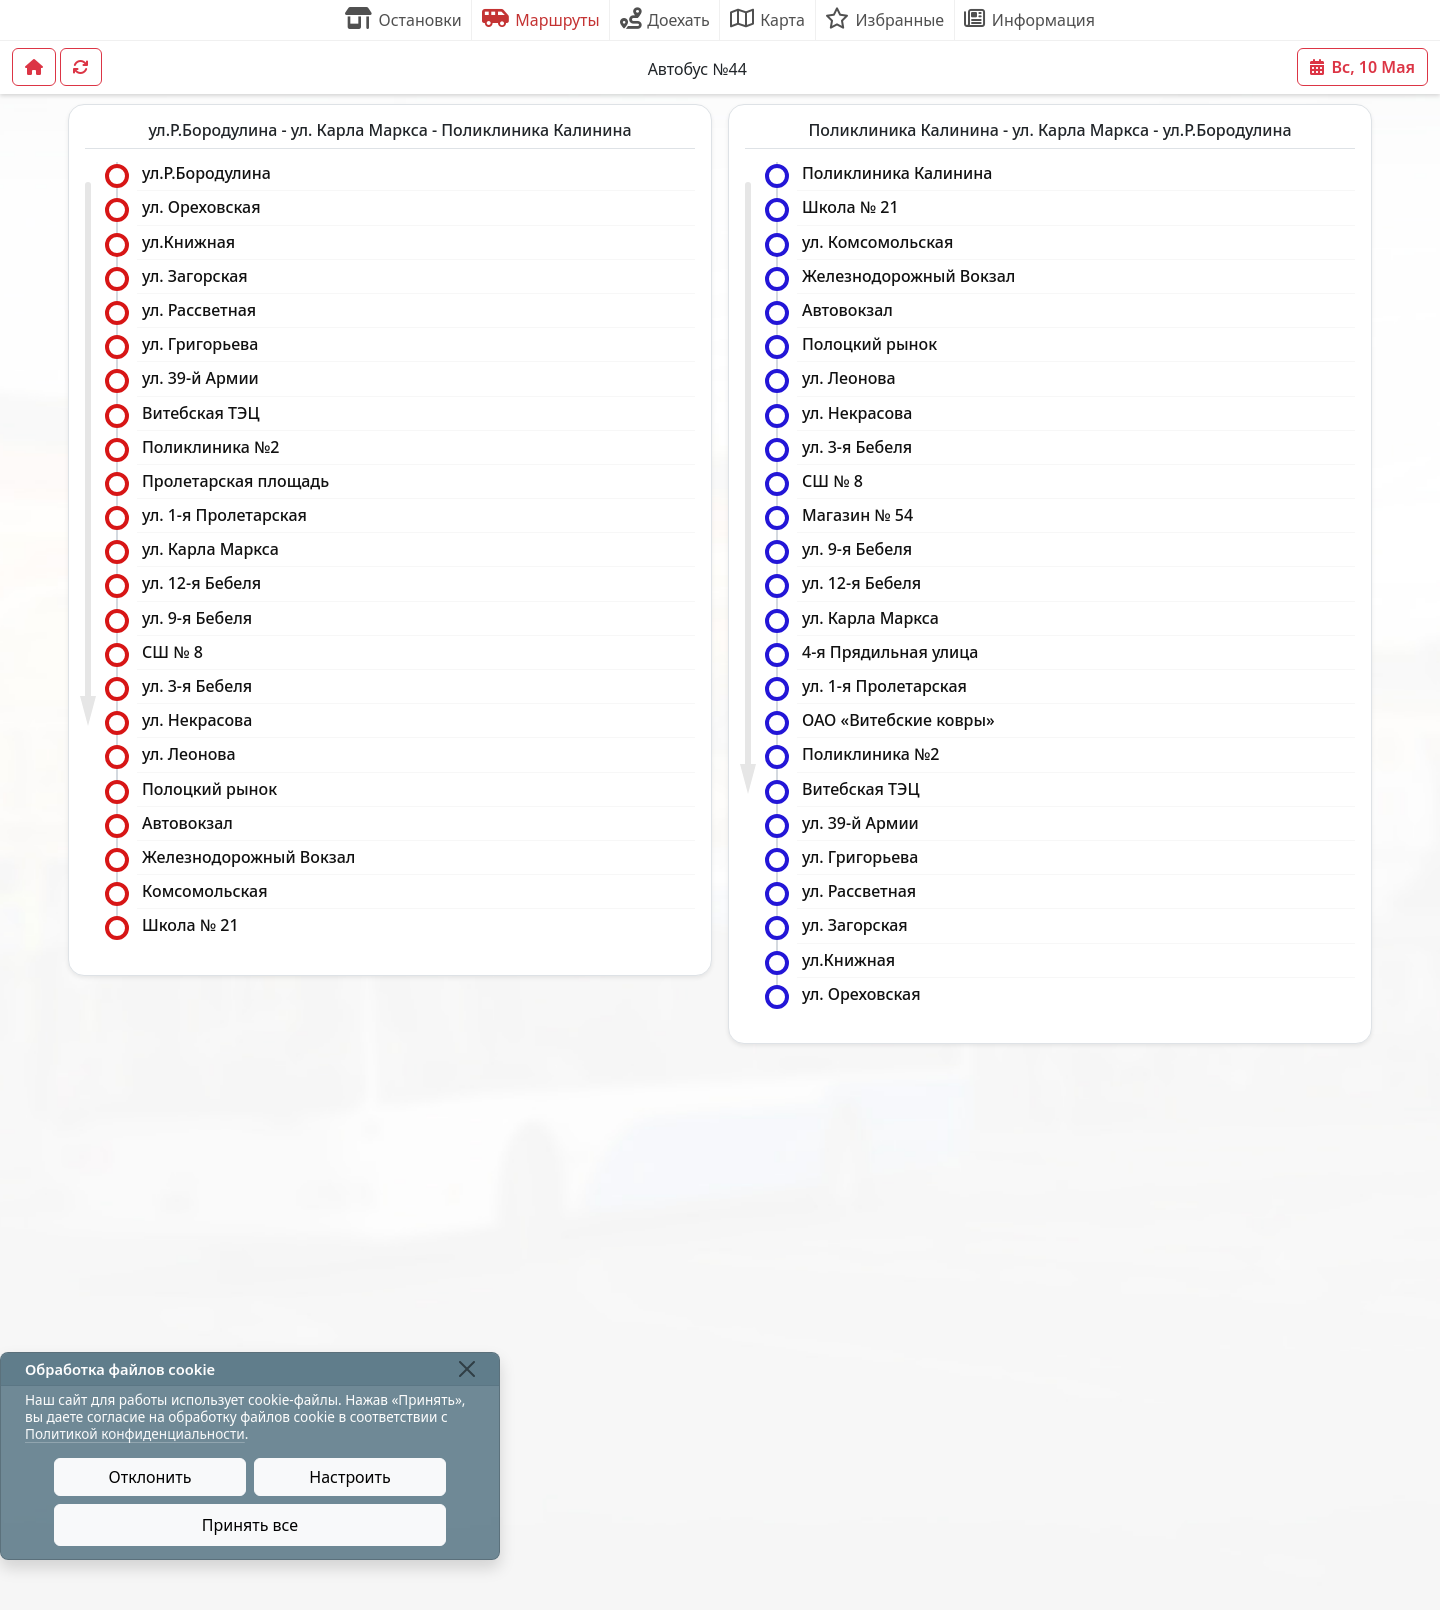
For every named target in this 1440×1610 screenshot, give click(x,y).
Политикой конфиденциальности (135, 1433)
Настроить (349, 1477)
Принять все (250, 1525)
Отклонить (150, 1477)
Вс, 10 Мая (1362, 67)
